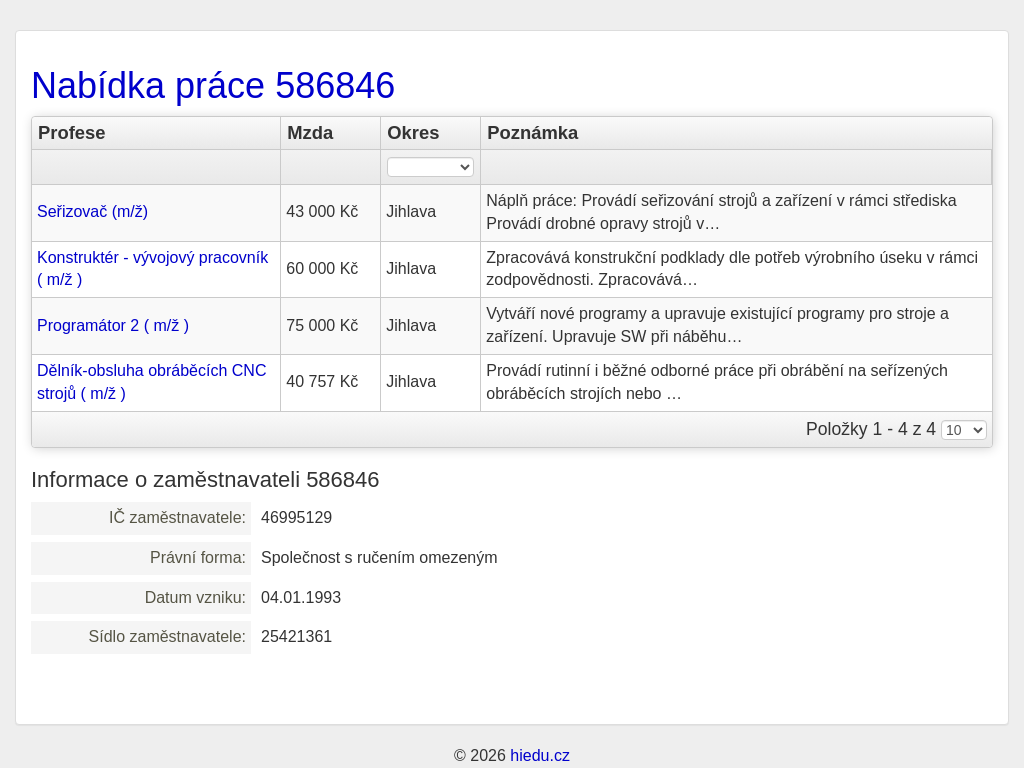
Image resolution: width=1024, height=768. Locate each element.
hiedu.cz (540, 755)
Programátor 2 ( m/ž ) (113, 325)
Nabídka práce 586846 (213, 85)
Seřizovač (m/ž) (92, 211)
